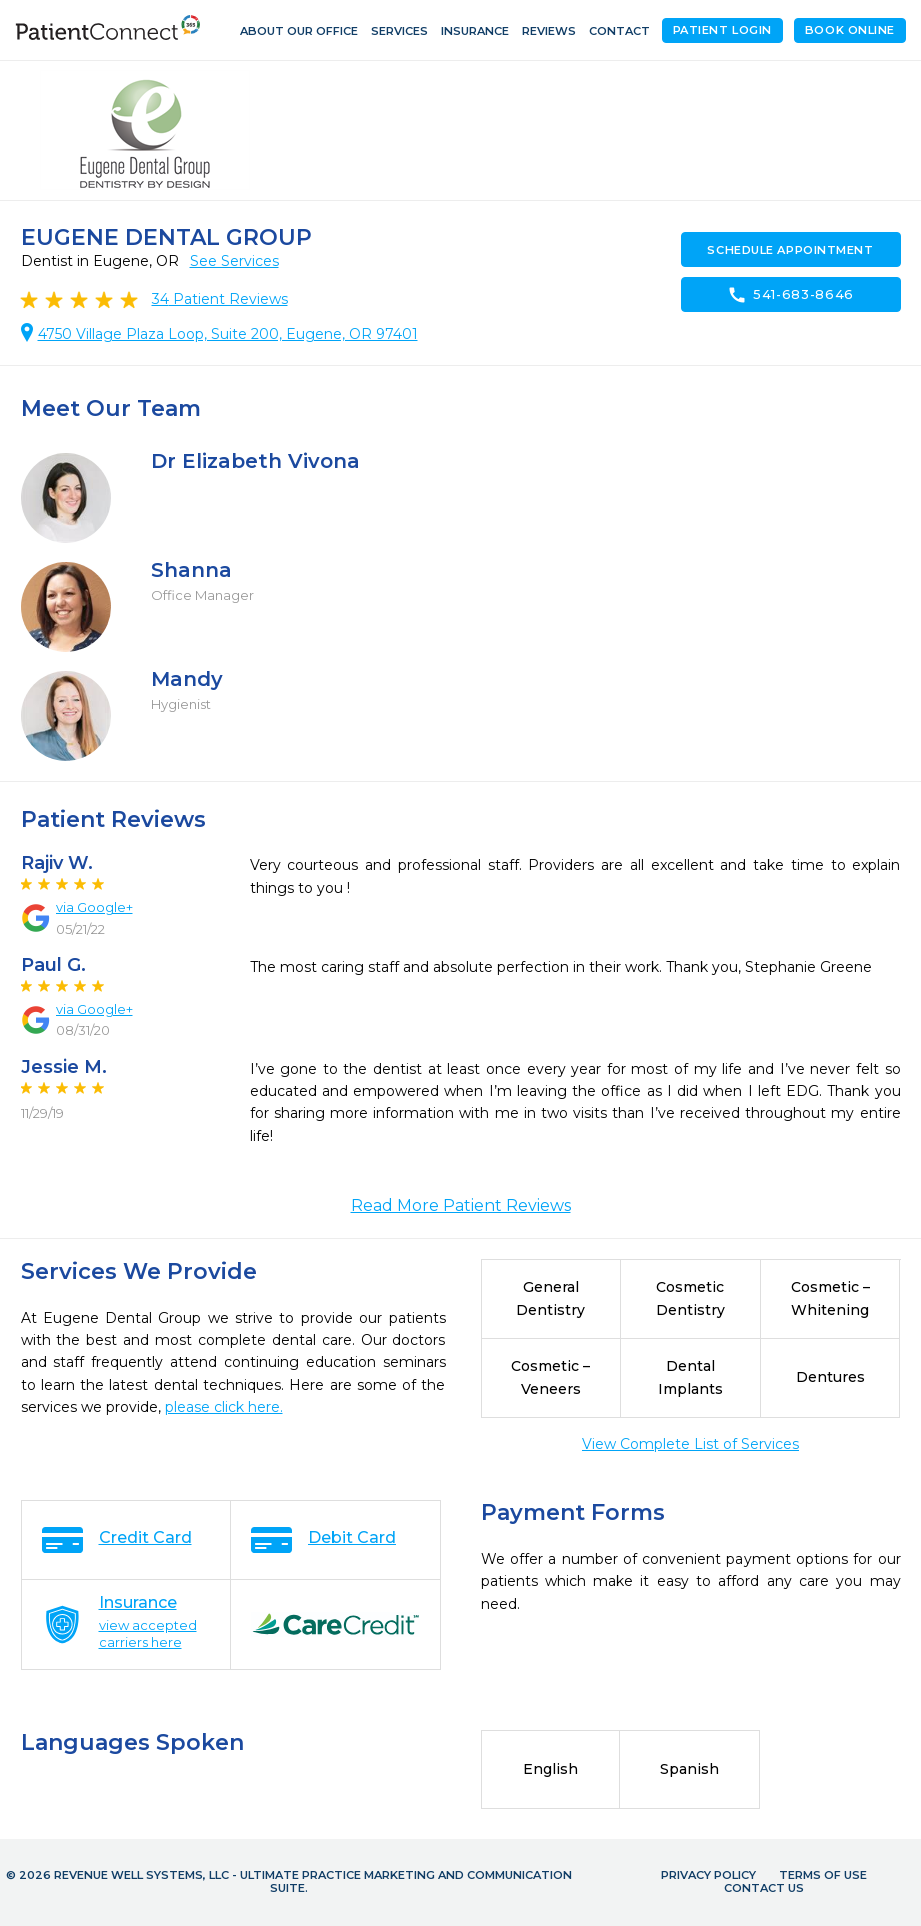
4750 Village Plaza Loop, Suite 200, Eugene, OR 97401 (228, 334)
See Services (234, 261)
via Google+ (94, 907)
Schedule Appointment (790, 250)
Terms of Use (823, 1875)
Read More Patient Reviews (461, 1205)
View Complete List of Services (690, 1444)
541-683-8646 (790, 295)
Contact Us (764, 1888)
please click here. (224, 1407)
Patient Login (722, 30)
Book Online (850, 30)
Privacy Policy (708, 1875)
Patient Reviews (220, 299)
